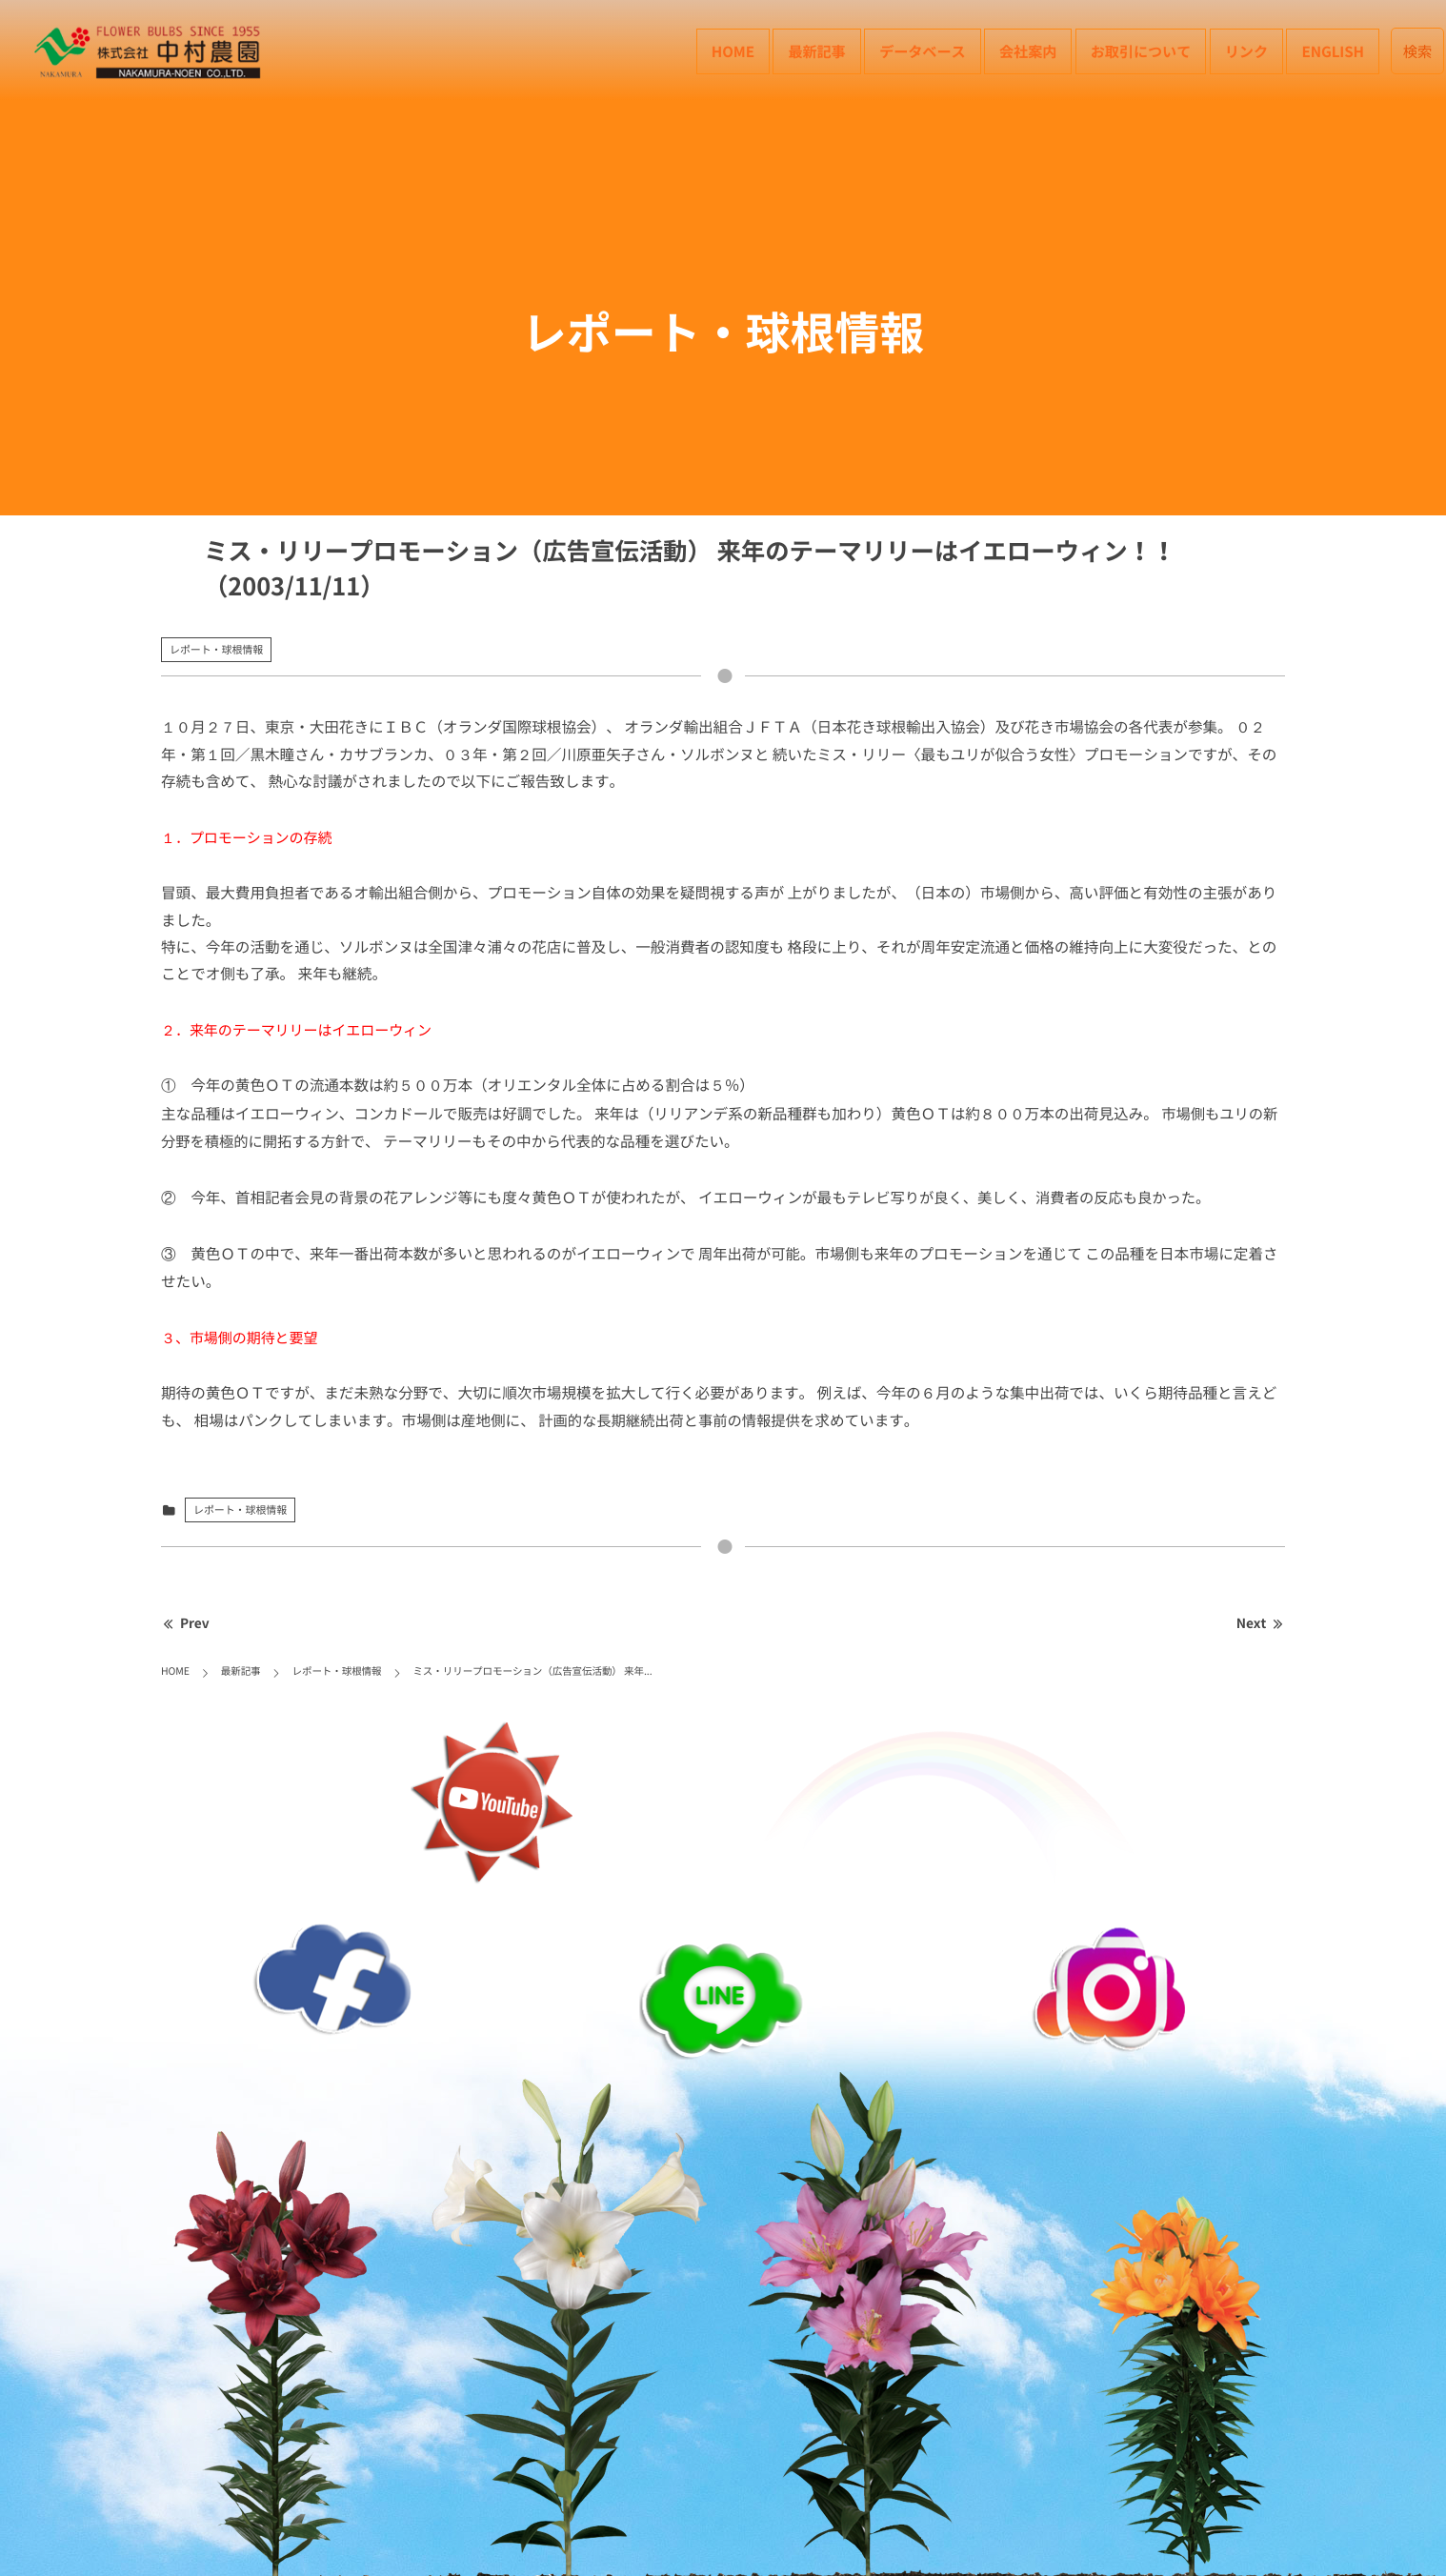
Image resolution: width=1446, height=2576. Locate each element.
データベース (922, 51)
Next (1260, 1623)
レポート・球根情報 (216, 649)
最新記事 (816, 51)
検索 (1418, 51)
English (1332, 51)
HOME (733, 51)
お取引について (1141, 51)
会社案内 (1027, 51)
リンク (1246, 51)
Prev (185, 1623)
